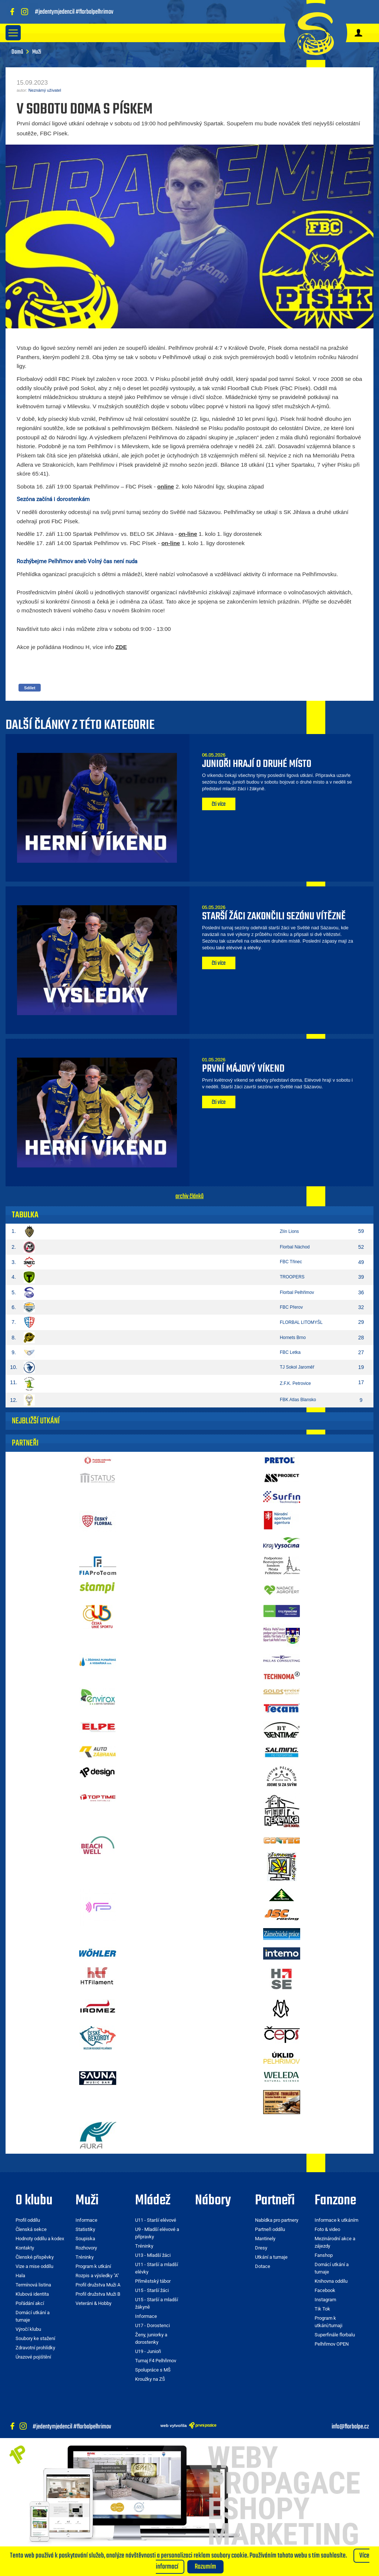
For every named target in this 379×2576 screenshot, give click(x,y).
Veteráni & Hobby (93, 2303)
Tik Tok (322, 2309)
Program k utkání (93, 2266)
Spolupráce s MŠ (153, 2370)
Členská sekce (31, 2229)
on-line (187, 534)
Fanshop (324, 2255)
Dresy (261, 2248)
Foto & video (327, 2229)
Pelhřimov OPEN (332, 2344)
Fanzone (335, 2201)
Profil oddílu (28, 2220)
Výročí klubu (28, 2329)
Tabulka (25, 1215)
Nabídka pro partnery (276, 2220)
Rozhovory (86, 2248)
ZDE (121, 647)
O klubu (34, 2201)
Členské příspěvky (35, 2257)
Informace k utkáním (336, 2220)
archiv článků (189, 1196)
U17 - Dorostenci (152, 2325)
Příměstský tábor (153, 2281)
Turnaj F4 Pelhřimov (155, 2360)
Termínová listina (33, 2285)
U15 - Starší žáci (152, 2290)
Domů (17, 52)
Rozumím (205, 2566)
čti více (219, 804)
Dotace (262, 2266)
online (165, 486)
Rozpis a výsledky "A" (97, 2275)
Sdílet (29, 688)
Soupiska (85, 2238)
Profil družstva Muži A (98, 2285)
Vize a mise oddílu (34, 2266)
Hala (20, 2275)
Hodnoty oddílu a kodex (40, 2238)
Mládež (152, 2201)
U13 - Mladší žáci (153, 2255)
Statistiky (85, 2229)
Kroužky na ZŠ (150, 2379)
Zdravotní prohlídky (35, 2347)
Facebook (325, 2290)
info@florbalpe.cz (350, 2426)
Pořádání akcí (30, 2303)
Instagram (325, 2299)
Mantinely (265, 2238)
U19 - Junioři (148, 2351)
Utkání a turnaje (271, 2257)
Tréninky (85, 2257)
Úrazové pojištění (33, 2357)
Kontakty (25, 2248)
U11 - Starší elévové (155, 2220)
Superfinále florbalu (335, 2334)
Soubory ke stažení (35, 2338)
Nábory (213, 2201)
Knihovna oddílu (331, 2281)
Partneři (275, 2201)
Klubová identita (32, 2294)
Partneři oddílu (270, 2229)
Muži (87, 2201)
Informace (86, 2220)
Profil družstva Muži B (98, 2294)
